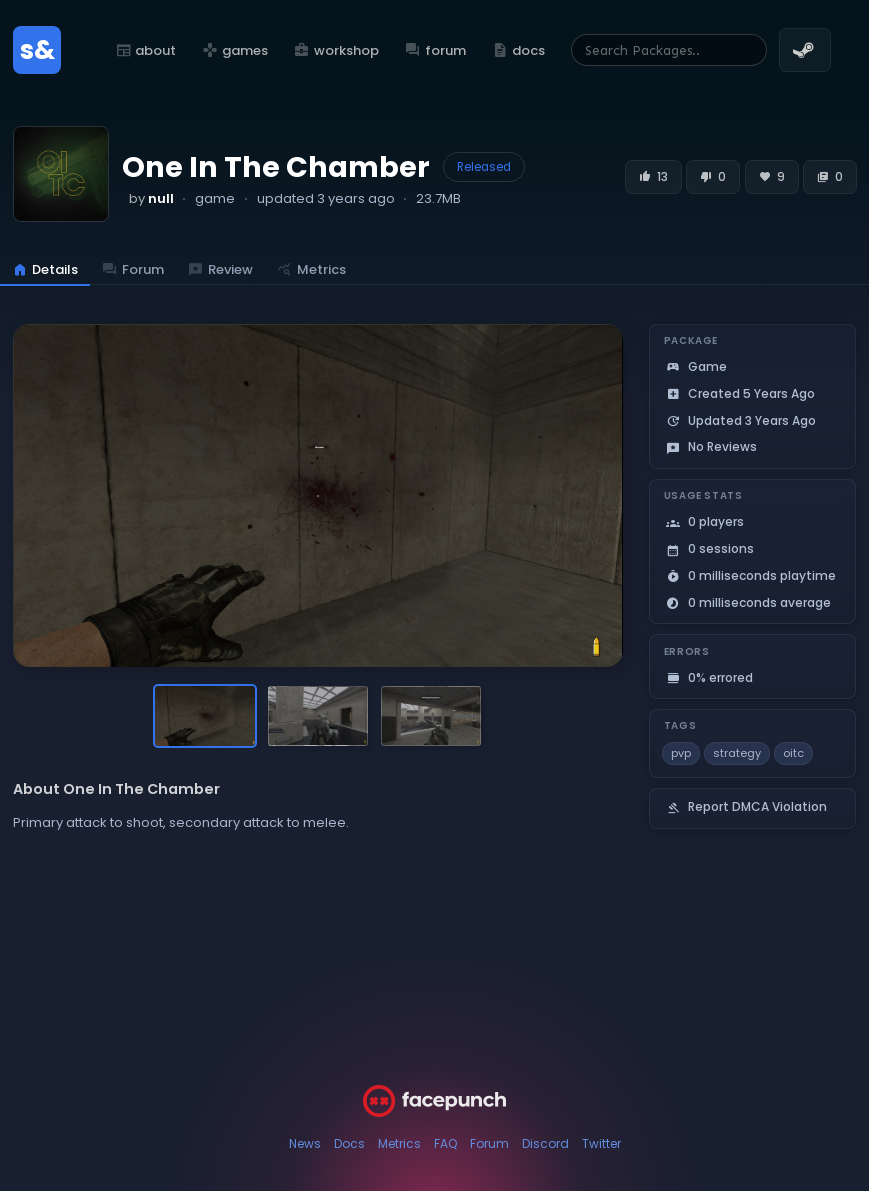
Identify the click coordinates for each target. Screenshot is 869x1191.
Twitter (601, 1143)
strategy (737, 753)
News (305, 1143)
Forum (489, 1143)
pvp (681, 753)
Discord (545, 1143)
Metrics (399, 1143)
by (151, 198)
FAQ (445, 1143)
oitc (793, 753)
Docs (349, 1143)
